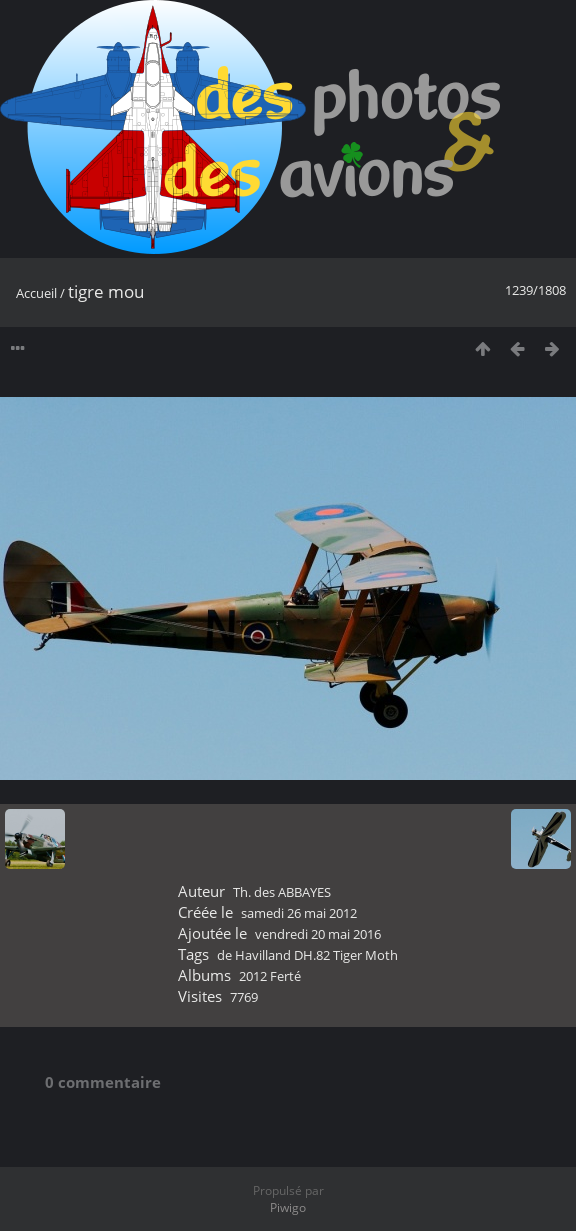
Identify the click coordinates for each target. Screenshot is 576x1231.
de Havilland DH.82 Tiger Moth (307, 955)
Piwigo (288, 1207)
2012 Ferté (270, 976)
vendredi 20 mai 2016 (318, 934)
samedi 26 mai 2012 (299, 913)
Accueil (36, 293)
